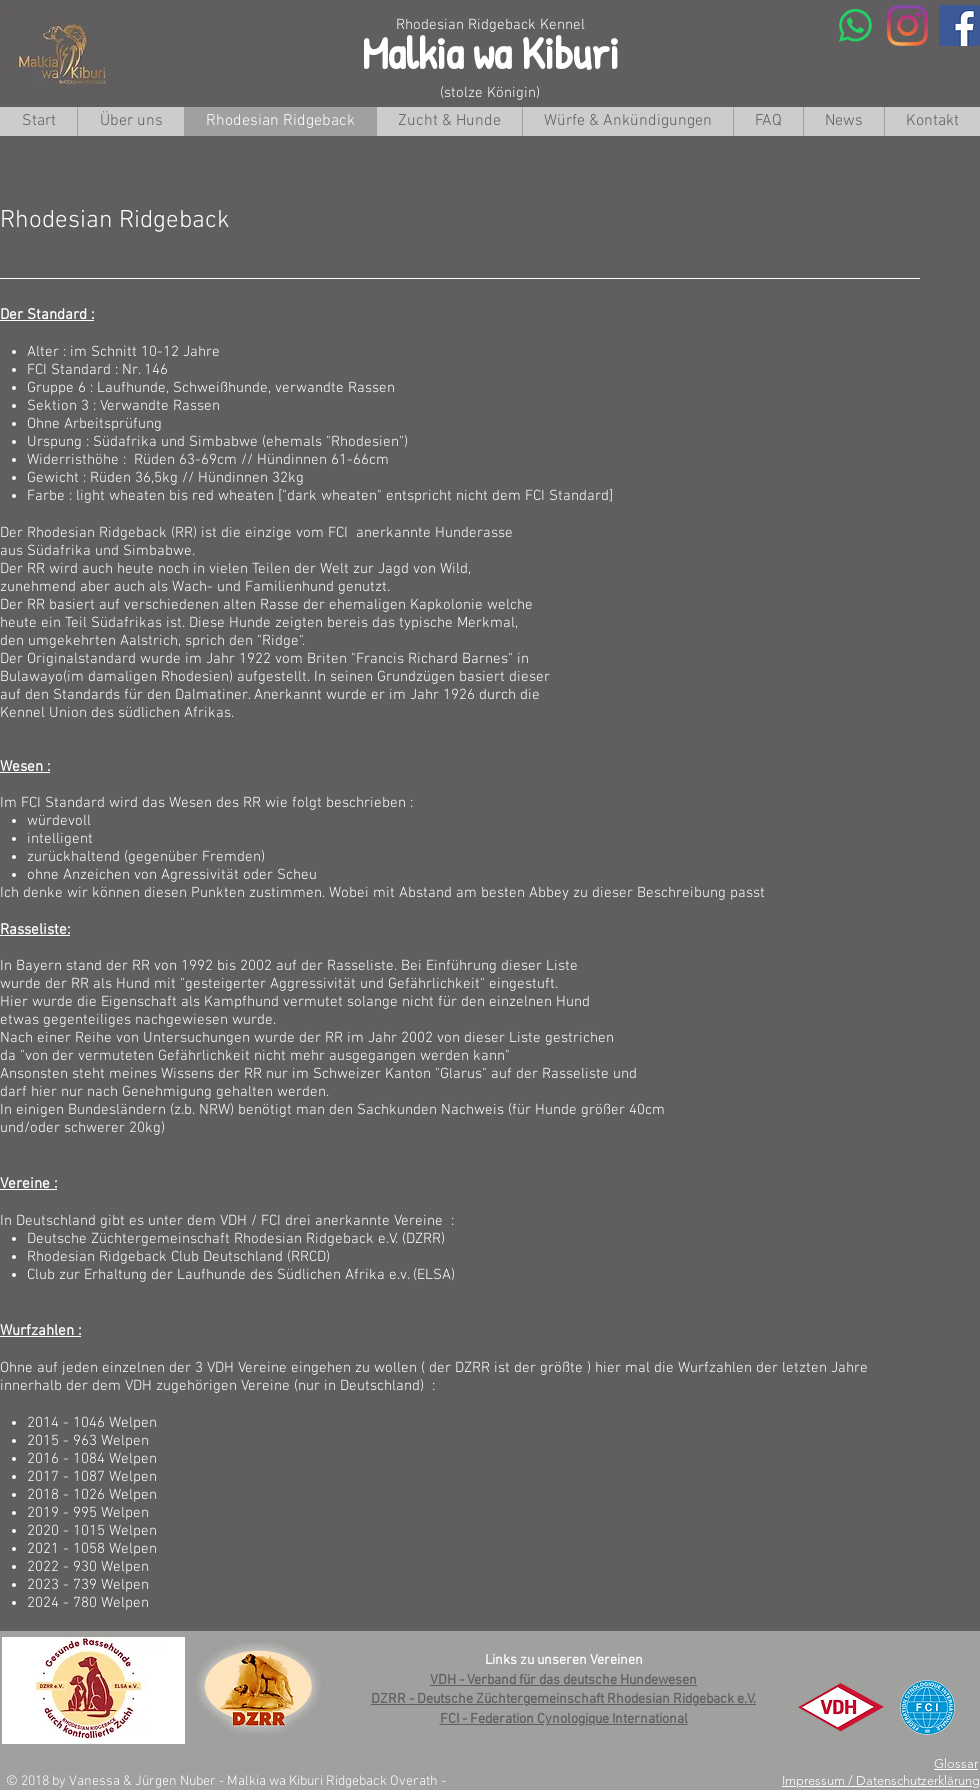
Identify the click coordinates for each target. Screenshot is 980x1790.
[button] (449, 121)
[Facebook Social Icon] (959, 25)
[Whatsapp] (855, 25)
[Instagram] (907, 25)
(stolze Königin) (490, 93)
